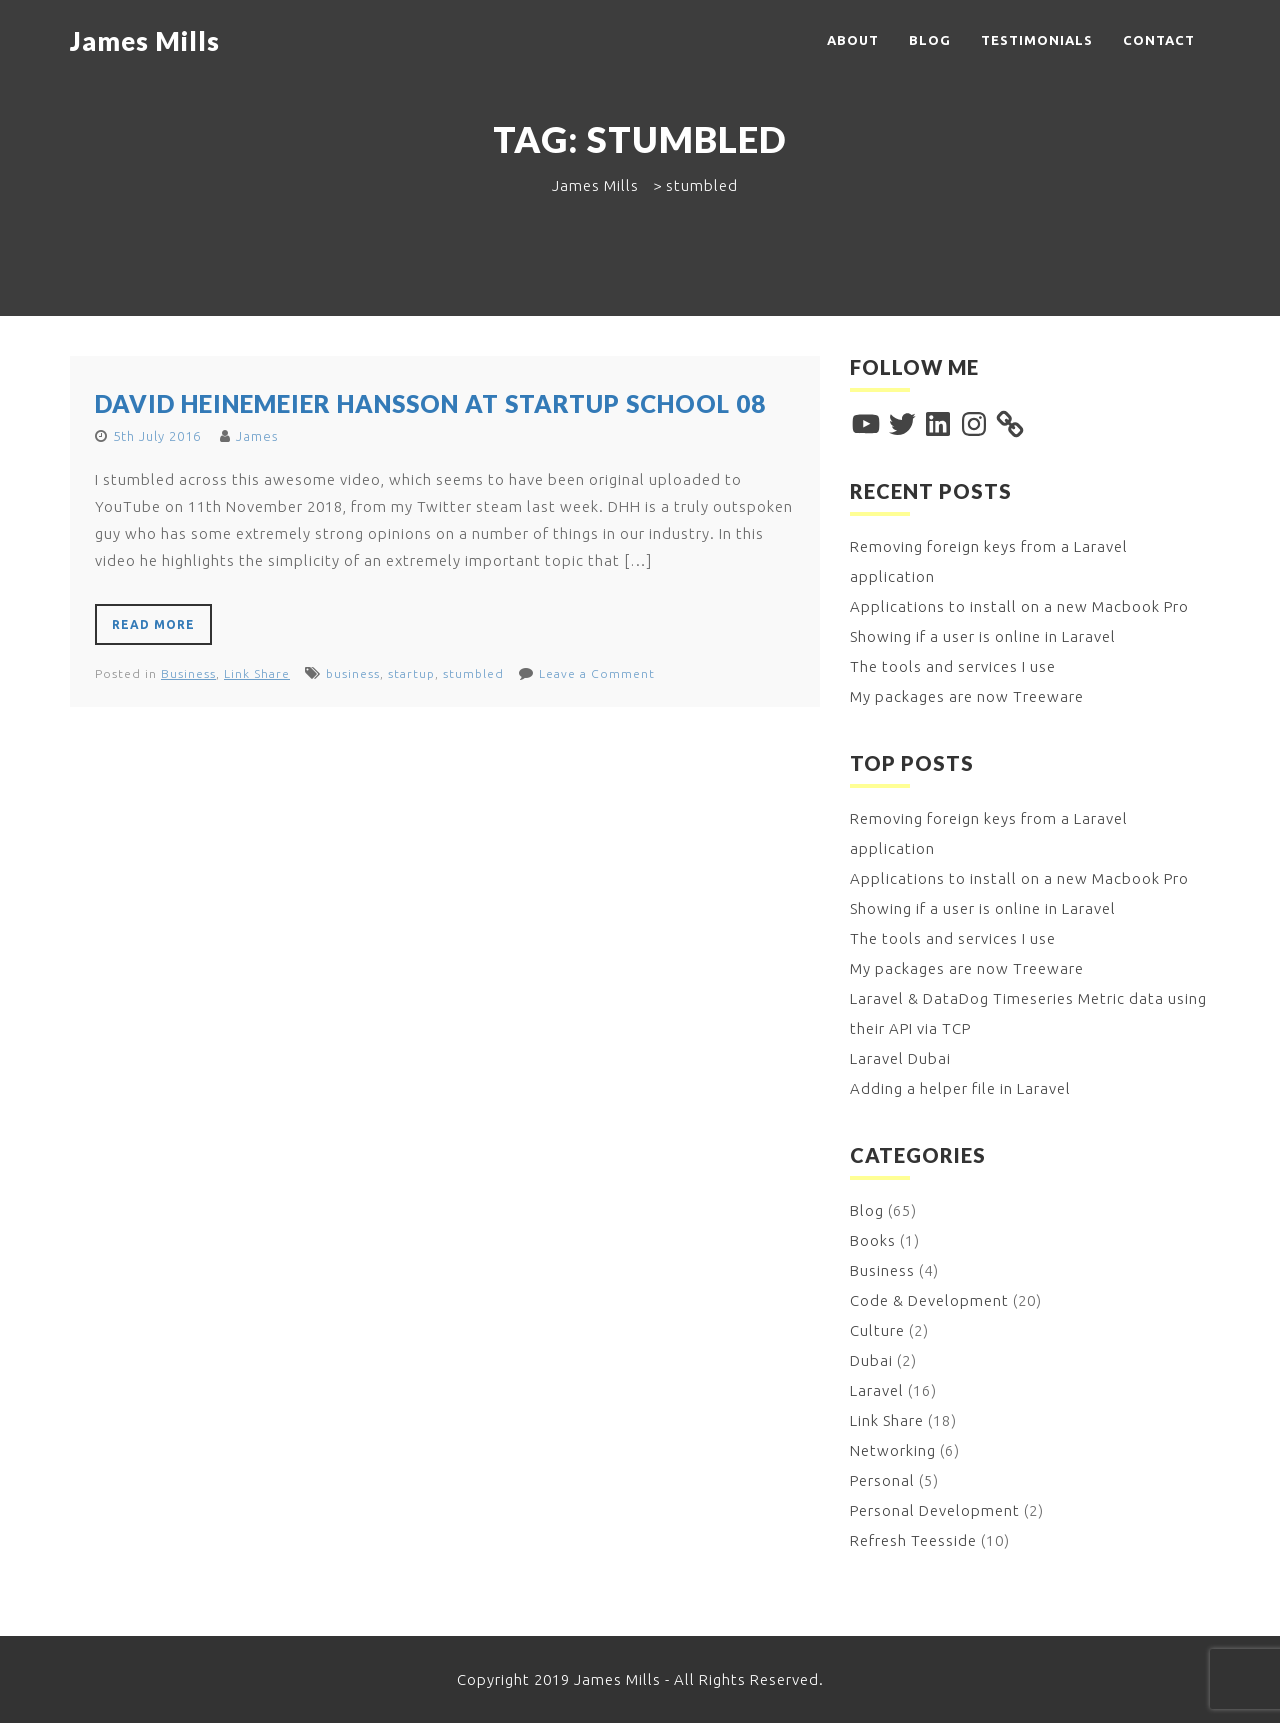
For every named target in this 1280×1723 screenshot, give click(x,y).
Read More (153, 624)
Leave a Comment (597, 673)
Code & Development (929, 1300)
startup (411, 673)
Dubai (871, 1360)
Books (873, 1240)
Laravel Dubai (900, 1058)
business (353, 673)
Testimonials (1037, 40)
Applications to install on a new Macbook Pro (1019, 606)
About (853, 40)
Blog (930, 40)
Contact (1159, 40)
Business (188, 673)
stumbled (473, 673)
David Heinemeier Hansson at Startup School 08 (430, 403)
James (257, 436)
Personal (882, 1480)
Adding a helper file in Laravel (960, 1088)
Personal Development (935, 1510)
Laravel (877, 1390)
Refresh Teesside (913, 1540)
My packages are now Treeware (967, 696)
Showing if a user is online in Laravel (983, 636)
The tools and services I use (953, 666)
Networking (893, 1450)
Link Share (257, 673)
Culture (877, 1330)
